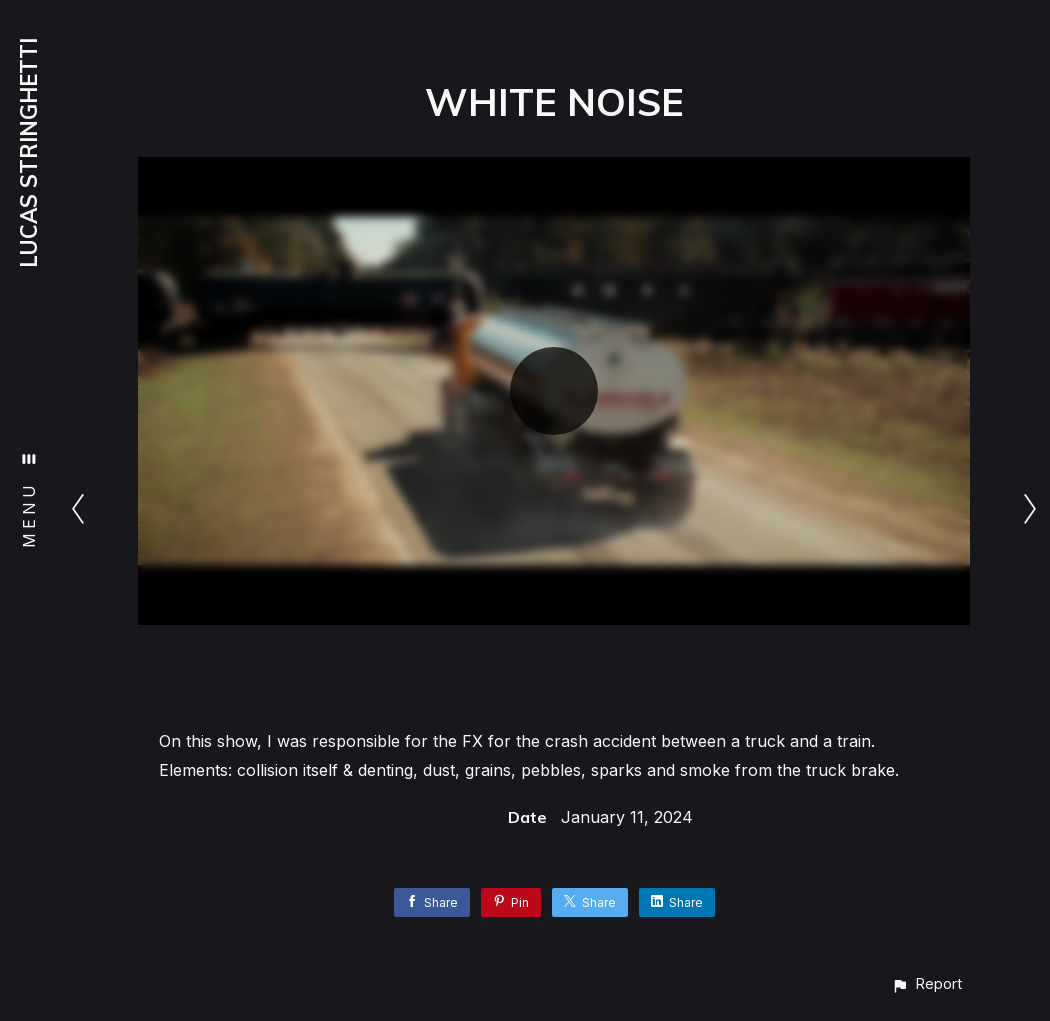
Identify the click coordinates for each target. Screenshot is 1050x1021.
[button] (926, 983)
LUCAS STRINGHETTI (29, 153)
